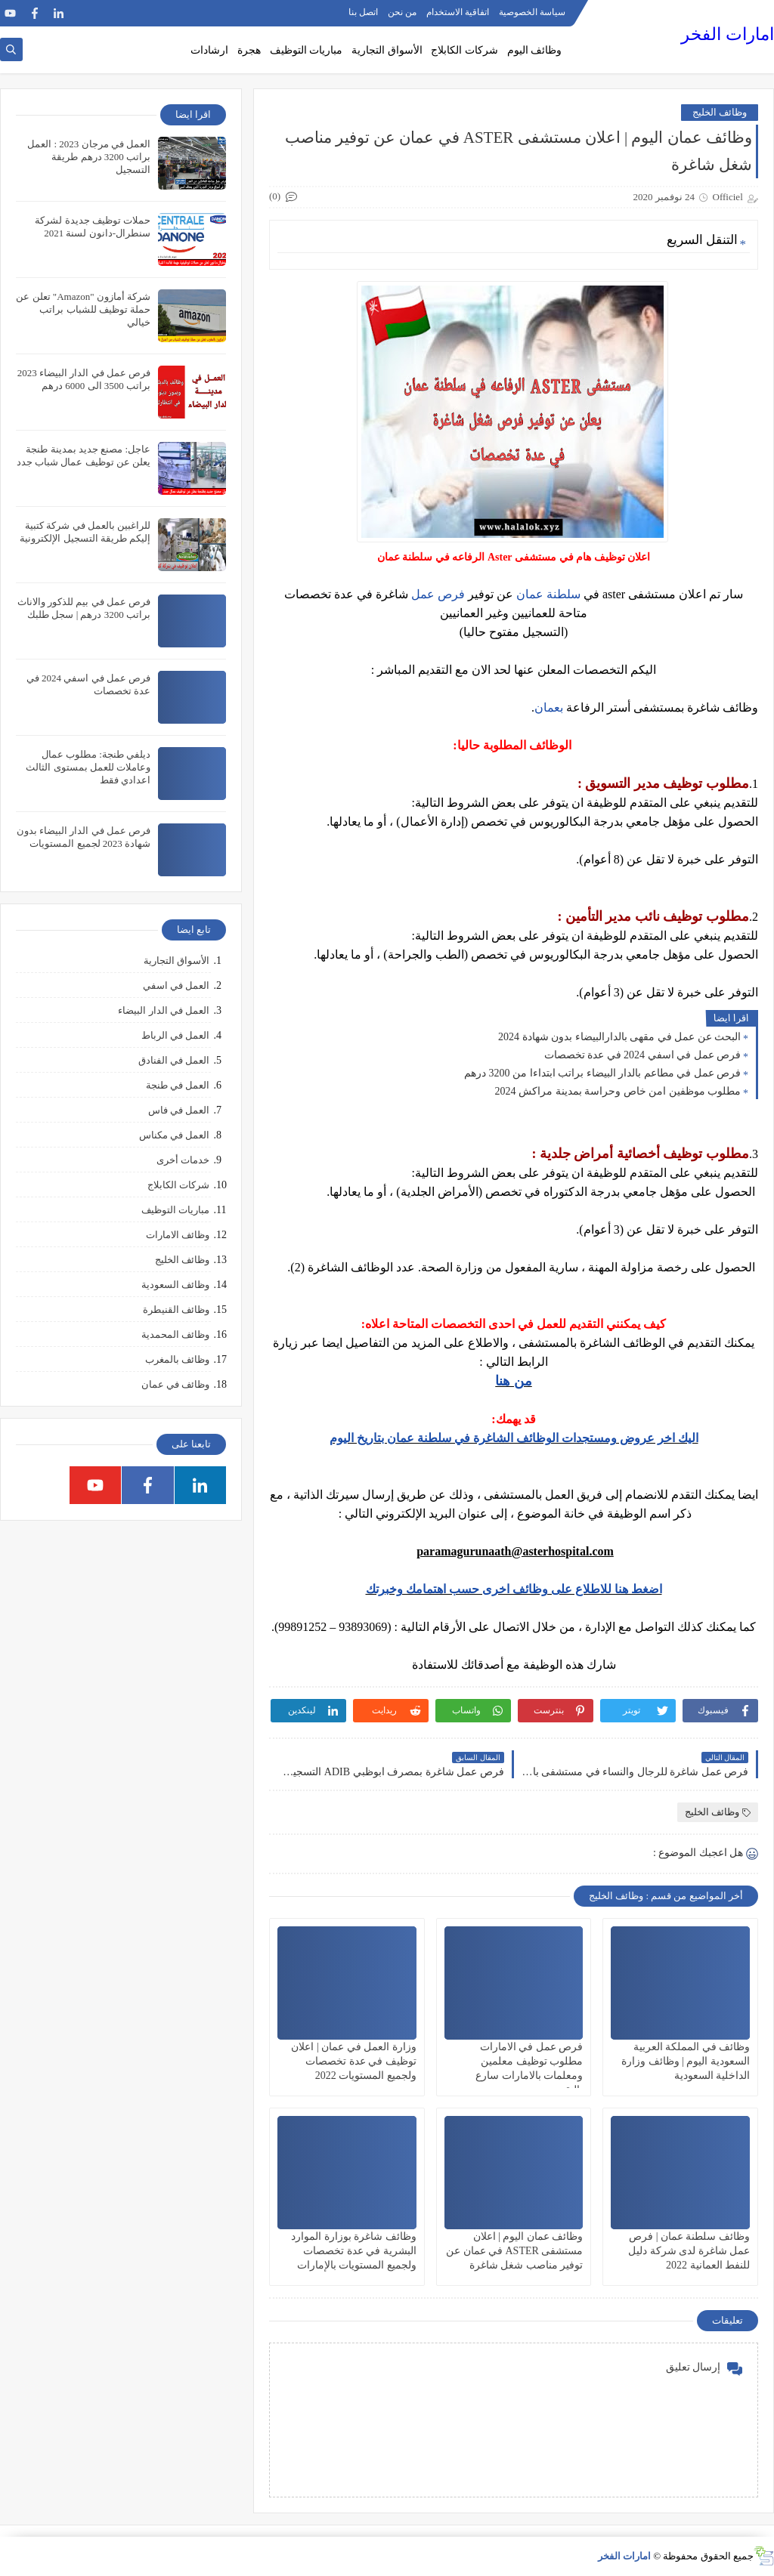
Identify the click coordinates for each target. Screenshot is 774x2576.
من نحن (402, 12)
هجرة (249, 50)
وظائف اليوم (534, 50)
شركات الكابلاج (464, 50)
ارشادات (209, 50)
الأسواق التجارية (387, 50)
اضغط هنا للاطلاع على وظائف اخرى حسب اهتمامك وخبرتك (514, 1589)
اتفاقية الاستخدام (457, 12)
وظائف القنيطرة (176, 1309)
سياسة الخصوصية (532, 12)
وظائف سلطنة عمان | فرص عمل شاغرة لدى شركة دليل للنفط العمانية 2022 (689, 2251)
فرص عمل (438, 594)
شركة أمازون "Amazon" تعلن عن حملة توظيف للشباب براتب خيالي (83, 309)
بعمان (548, 707)
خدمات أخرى (182, 1160)
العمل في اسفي (176, 985)
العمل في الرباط (175, 1035)
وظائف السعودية (175, 1284)
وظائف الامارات (177, 1234)
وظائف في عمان (175, 1384)
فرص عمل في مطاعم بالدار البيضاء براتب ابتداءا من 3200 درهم (602, 1073)
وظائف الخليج (719, 112)
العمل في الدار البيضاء (163, 1010)
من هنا (513, 1380)
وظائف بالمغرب (177, 1359)
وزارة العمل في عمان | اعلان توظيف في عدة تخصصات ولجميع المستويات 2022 (353, 2061)
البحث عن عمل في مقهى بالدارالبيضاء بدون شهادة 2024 (619, 1036)
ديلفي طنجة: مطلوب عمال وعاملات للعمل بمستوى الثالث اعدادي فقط (88, 767)
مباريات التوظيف (306, 50)
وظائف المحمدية (175, 1334)
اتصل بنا (363, 12)
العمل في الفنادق (174, 1060)
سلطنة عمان (548, 594)
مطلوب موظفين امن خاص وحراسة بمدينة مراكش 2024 (618, 1091)
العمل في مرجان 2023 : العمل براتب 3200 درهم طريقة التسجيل (88, 156)
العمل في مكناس (174, 1135)
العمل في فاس (179, 1110)
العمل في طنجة (178, 1085)
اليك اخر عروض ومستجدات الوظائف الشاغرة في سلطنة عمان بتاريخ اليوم (514, 1438)
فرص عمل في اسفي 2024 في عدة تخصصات (642, 1055)
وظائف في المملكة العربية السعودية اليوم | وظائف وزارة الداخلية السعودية (685, 2061)
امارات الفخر (727, 34)
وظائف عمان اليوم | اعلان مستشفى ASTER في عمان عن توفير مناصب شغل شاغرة (514, 2251)
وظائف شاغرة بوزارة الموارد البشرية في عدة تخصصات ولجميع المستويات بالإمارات (353, 2251)
